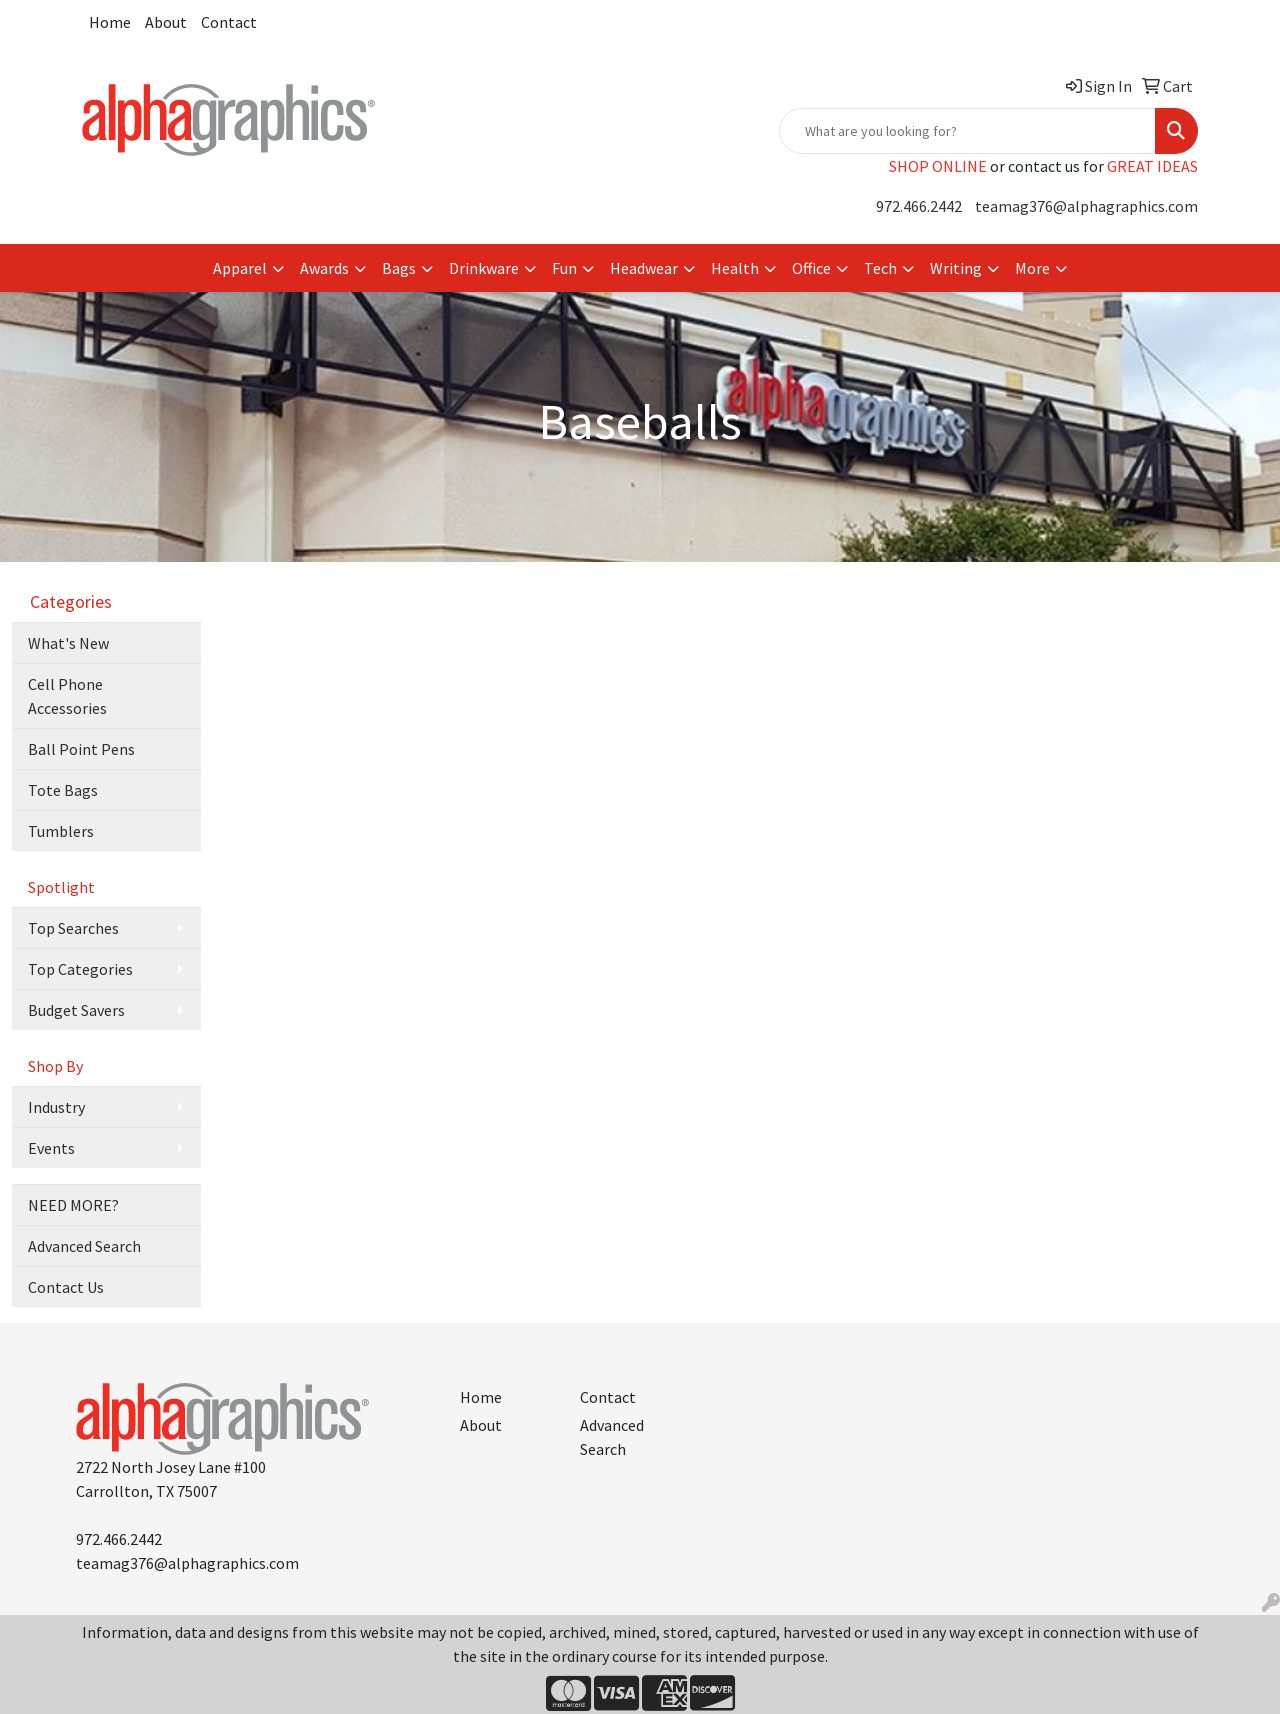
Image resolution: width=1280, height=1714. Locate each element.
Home (110, 22)
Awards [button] (324, 268)
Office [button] (811, 268)
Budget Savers (76, 1010)
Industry (56, 1107)
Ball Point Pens (81, 749)
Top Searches (73, 928)
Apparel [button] (240, 268)
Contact (229, 22)
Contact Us (66, 1287)
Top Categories (80, 969)
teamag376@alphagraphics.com (1086, 206)
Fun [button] (564, 268)
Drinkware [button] (484, 268)
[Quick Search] (967, 131)
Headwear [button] (644, 268)
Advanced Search (84, 1246)
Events (51, 1148)
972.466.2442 (919, 206)
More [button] (1032, 268)
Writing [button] (956, 268)
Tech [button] (880, 268)
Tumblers (61, 831)
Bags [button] (399, 268)
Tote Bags (63, 790)
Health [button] (735, 268)
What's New (68, 643)
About (166, 22)
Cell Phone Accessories (67, 696)
